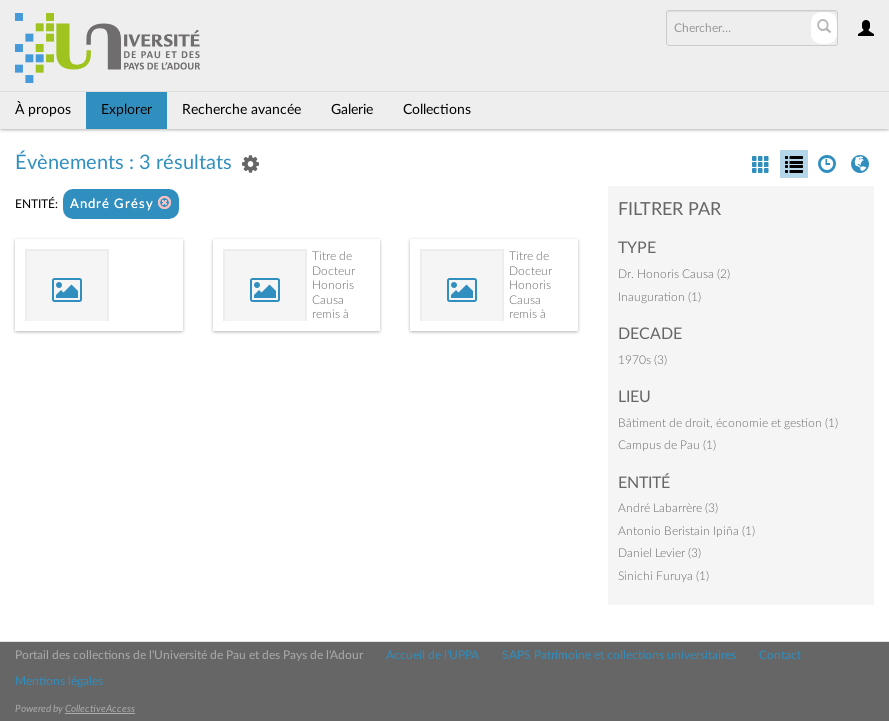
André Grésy (121, 203)
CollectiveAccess (100, 709)
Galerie (352, 110)
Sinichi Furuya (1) (663, 576)
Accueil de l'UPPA (432, 655)
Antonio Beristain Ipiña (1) (686, 531)
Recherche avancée (241, 110)
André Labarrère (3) (668, 508)
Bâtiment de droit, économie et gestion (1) (728, 423)
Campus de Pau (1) (667, 445)
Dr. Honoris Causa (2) (674, 274)
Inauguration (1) (659, 297)
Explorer (126, 110)
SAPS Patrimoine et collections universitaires (619, 655)
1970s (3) (642, 360)
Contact (780, 655)
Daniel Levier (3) (659, 553)
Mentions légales (59, 681)
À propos (43, 110)
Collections (437, 110)
